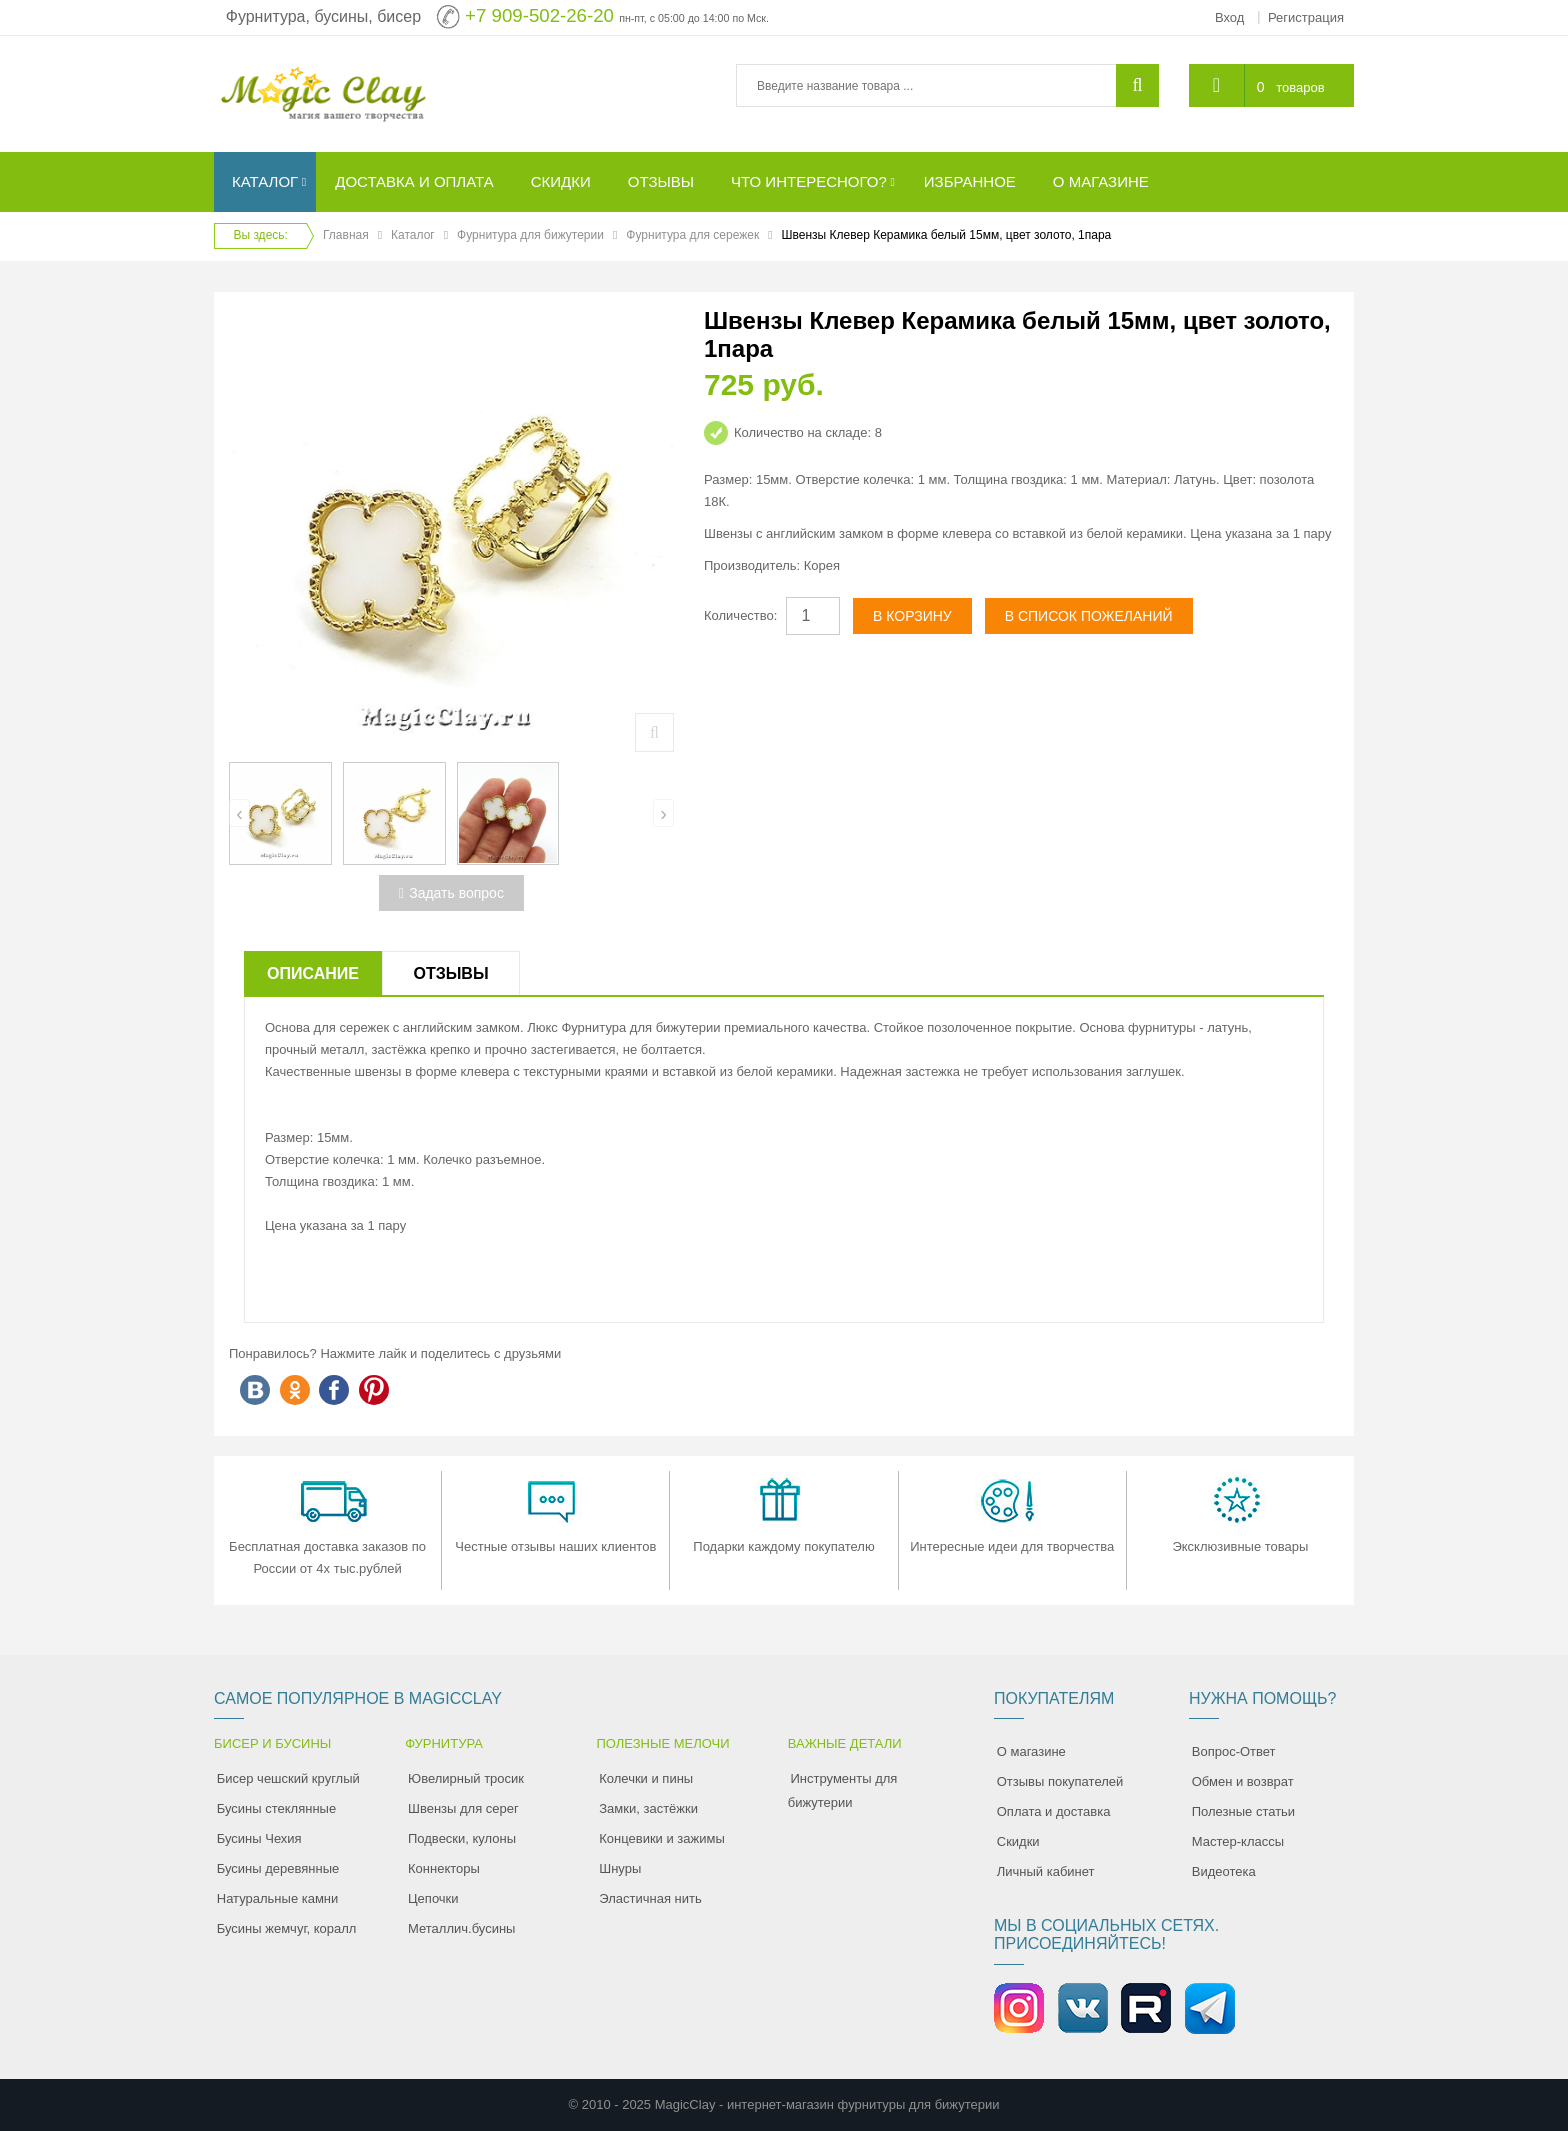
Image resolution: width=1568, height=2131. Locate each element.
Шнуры (620, 1868)
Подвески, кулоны (462, 1838)
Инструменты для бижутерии (843, 1790)
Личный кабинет (1046, 1871)
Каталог (413, 235)
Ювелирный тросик (466, 1778)
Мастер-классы (1238, 1841)
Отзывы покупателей (1060, 1781)
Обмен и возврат (1243, 1781)
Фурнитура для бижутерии (530, 235)
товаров (1300, 87)
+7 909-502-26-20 (539, 15)
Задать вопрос (451, 893)
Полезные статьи (1243, 1811)
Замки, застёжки (648, 1808)
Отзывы (450, 973)
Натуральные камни (278, 1898)
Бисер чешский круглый (288, 1778)
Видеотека (1224, 1871)
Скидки (1018, 1841)
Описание (313, 973)
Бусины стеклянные (276, 1808)
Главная (346, 235)
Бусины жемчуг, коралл (287, 1928)
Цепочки (433, 1898)
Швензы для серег (463, 1808)
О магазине (1031, 1751)
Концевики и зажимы (662, 1838)
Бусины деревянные (278, 1868)
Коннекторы (444, 1868)
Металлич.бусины (461, 1928)
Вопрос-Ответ (1234, 1751)
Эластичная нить (650, 1898)
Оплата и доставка (1054, 1811)
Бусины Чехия (259, 1838)
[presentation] (239, 813)
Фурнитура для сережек (692, 235)
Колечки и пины (646, 1778)
